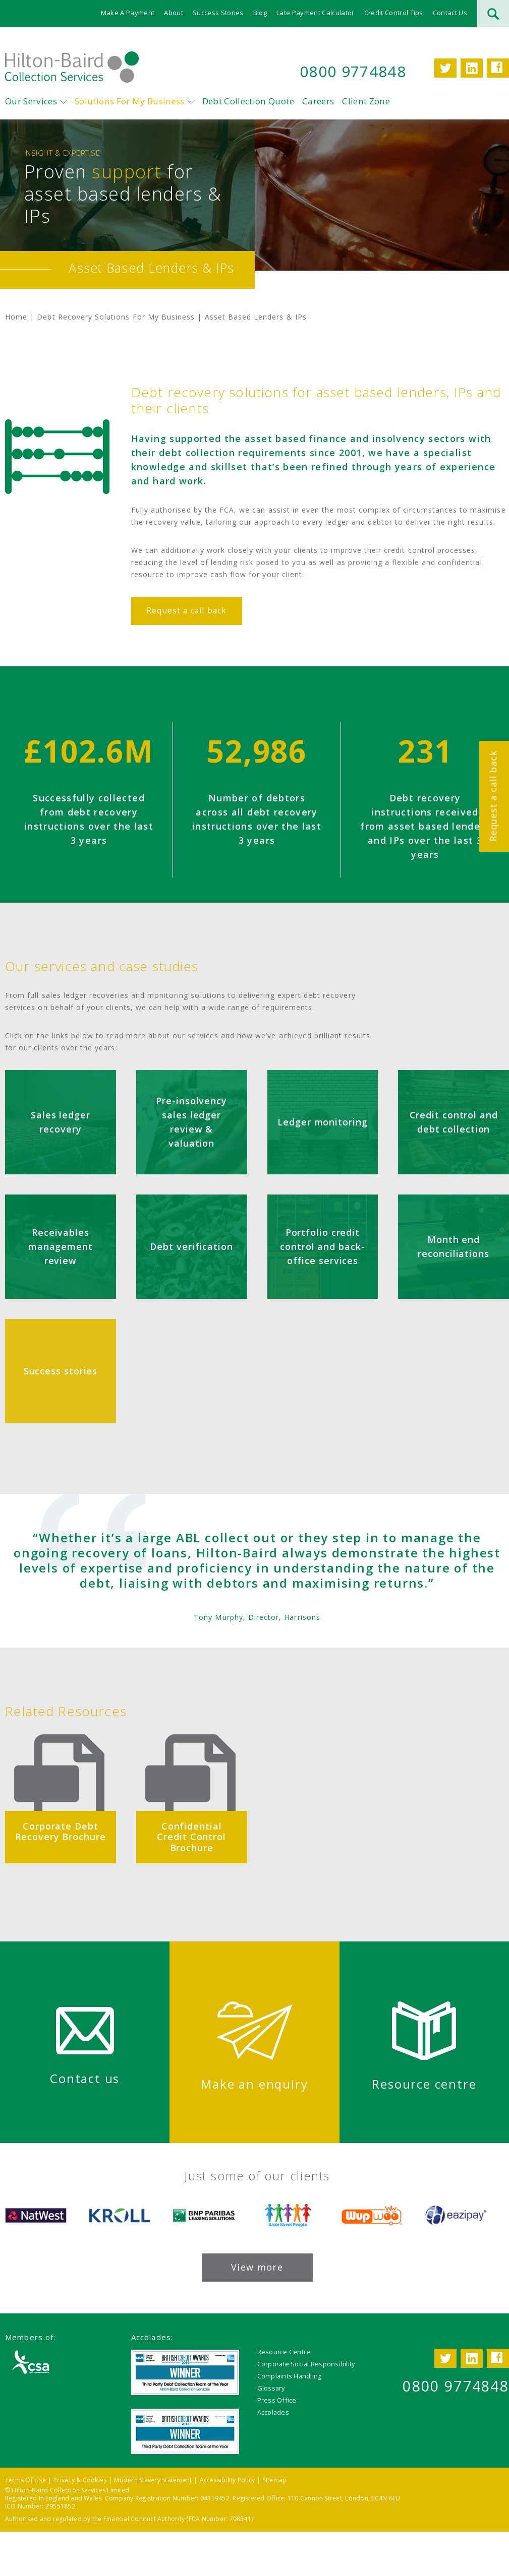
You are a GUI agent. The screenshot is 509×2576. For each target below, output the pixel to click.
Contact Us (450, 12)
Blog (260, 12)
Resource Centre (284, 2351)
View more (257, 2267)
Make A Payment (128, 12)
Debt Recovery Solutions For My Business (116, 317)
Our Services (31, 101)
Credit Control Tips (393, 12)
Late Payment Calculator (315, 12)
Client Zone (366, 101)
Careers (318, 101)
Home (16, 317)
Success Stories (218, 12)
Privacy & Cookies (79, 2480)
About (173, 12)
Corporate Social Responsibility (306, 2363)
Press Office (277, 2400)
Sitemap (275, 2480)
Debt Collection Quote (248, 101)
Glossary (271, 2388)
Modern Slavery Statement (153, 2480)
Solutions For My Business (130, 101)
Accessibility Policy (227, 2480)
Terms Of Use (25, 2480)
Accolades (273, 2412)
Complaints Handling (289, 2375)
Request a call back (493, 795)
